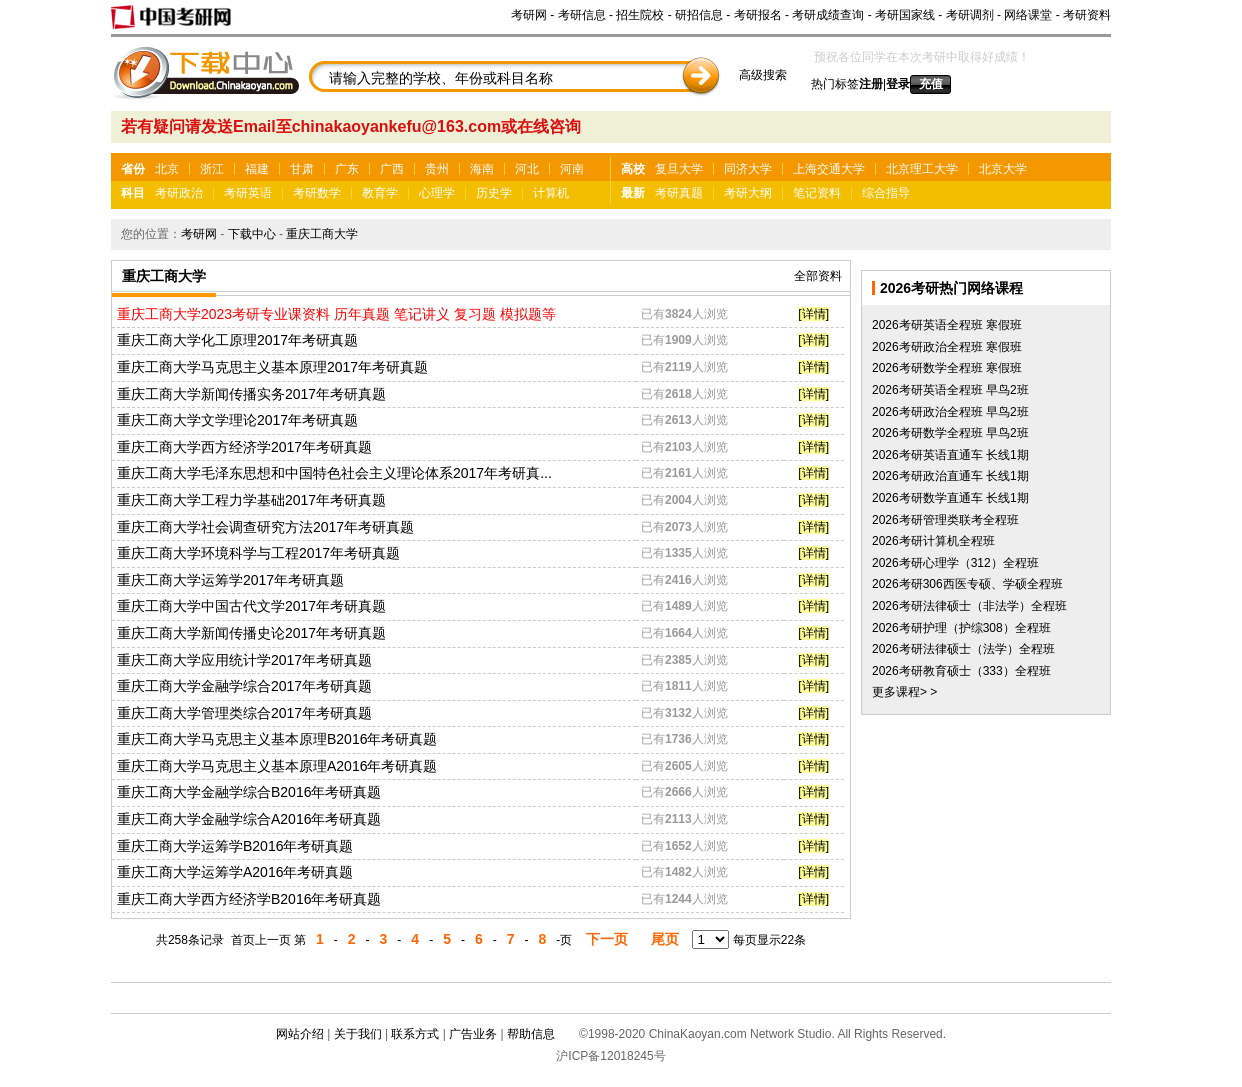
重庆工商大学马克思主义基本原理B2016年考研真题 (277, 739)
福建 (257, 169)
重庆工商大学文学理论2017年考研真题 (237, 420)
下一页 (607, 939)
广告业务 (473, 1034)
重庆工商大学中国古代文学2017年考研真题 (251, 606)
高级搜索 (763, 75)
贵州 (437, 169)
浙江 (212, 169)
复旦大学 (679, 169)
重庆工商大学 (322, 234)
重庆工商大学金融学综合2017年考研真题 (244, 686)
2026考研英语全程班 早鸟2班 (950, 390)
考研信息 (582, 15)
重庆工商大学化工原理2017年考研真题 (237, 340)
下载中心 (252, 234)
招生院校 (640, 15)
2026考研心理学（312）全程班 (955, 563)
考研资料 (1087, 15)
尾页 (665, 939)
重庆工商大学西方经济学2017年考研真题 (244, 447)
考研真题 (679, 193)
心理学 (437, 193)
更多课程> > (904, 692)
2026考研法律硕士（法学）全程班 (963, 649)
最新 (633, 193)
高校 (633, 169)
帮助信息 (531, 1034)
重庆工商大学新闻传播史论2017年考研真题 (251, 633)
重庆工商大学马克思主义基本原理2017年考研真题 (272, 367)
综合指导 (886, 193)
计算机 (551, 193)
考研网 (529, 15)
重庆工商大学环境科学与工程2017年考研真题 (258, 553)
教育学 (380, 193)
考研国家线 (905, 15)
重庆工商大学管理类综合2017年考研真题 (244, 713)
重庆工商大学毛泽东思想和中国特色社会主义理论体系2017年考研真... (334, 473)
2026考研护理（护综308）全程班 (961, 628)
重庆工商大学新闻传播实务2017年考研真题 (251, 394)
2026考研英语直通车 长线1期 (950, 455)
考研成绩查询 (828, 15)
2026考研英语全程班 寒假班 (947, 325)
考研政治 (179, 193)
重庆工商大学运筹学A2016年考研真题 (235, 872)
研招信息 (699, 15)
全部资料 (818, 276)
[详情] (813, 314)
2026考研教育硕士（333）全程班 (961, 671)
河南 (572, 169)
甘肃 (302, 169)
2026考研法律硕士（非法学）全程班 (969, 606)
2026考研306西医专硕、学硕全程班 (967, 584)
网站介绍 (300, 1034)
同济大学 (748, 169)
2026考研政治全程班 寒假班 (947, 347)
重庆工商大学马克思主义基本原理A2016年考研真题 (277, 766)
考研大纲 (748, 193)
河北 (527, 169)
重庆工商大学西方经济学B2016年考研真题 (249, 899)
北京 (167, 169)
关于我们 (358, 1034)
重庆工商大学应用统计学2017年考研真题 (244, 660)
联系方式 (415, 1034)
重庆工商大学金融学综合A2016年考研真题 (249, 819)
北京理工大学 (922, 169)
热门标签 (835, 84)
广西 (392, 169)
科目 (133, 193)
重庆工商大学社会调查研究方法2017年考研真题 (265, 527)
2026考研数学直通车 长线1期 (950, 498)
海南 (482, 169)
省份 (133, 169)
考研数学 (317, 193)
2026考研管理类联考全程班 (945, 520)
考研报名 (758, 15)
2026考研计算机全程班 (933, 541)
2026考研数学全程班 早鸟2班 (950, 433)
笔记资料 (817, 193)
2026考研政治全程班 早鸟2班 (950, 412)
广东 (347, 169)
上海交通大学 (829, 169)
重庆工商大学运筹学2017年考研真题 (230, 580)
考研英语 (248, 193)
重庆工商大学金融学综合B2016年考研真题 (249, 792)
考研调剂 (970, 15)
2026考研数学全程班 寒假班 (947, 368)
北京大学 (1003, 169)
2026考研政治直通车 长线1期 (950, 476)
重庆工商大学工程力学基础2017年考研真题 (251, 500)
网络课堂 (1028, 15)
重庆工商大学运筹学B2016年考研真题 (235, 846)
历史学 (494, 193)
